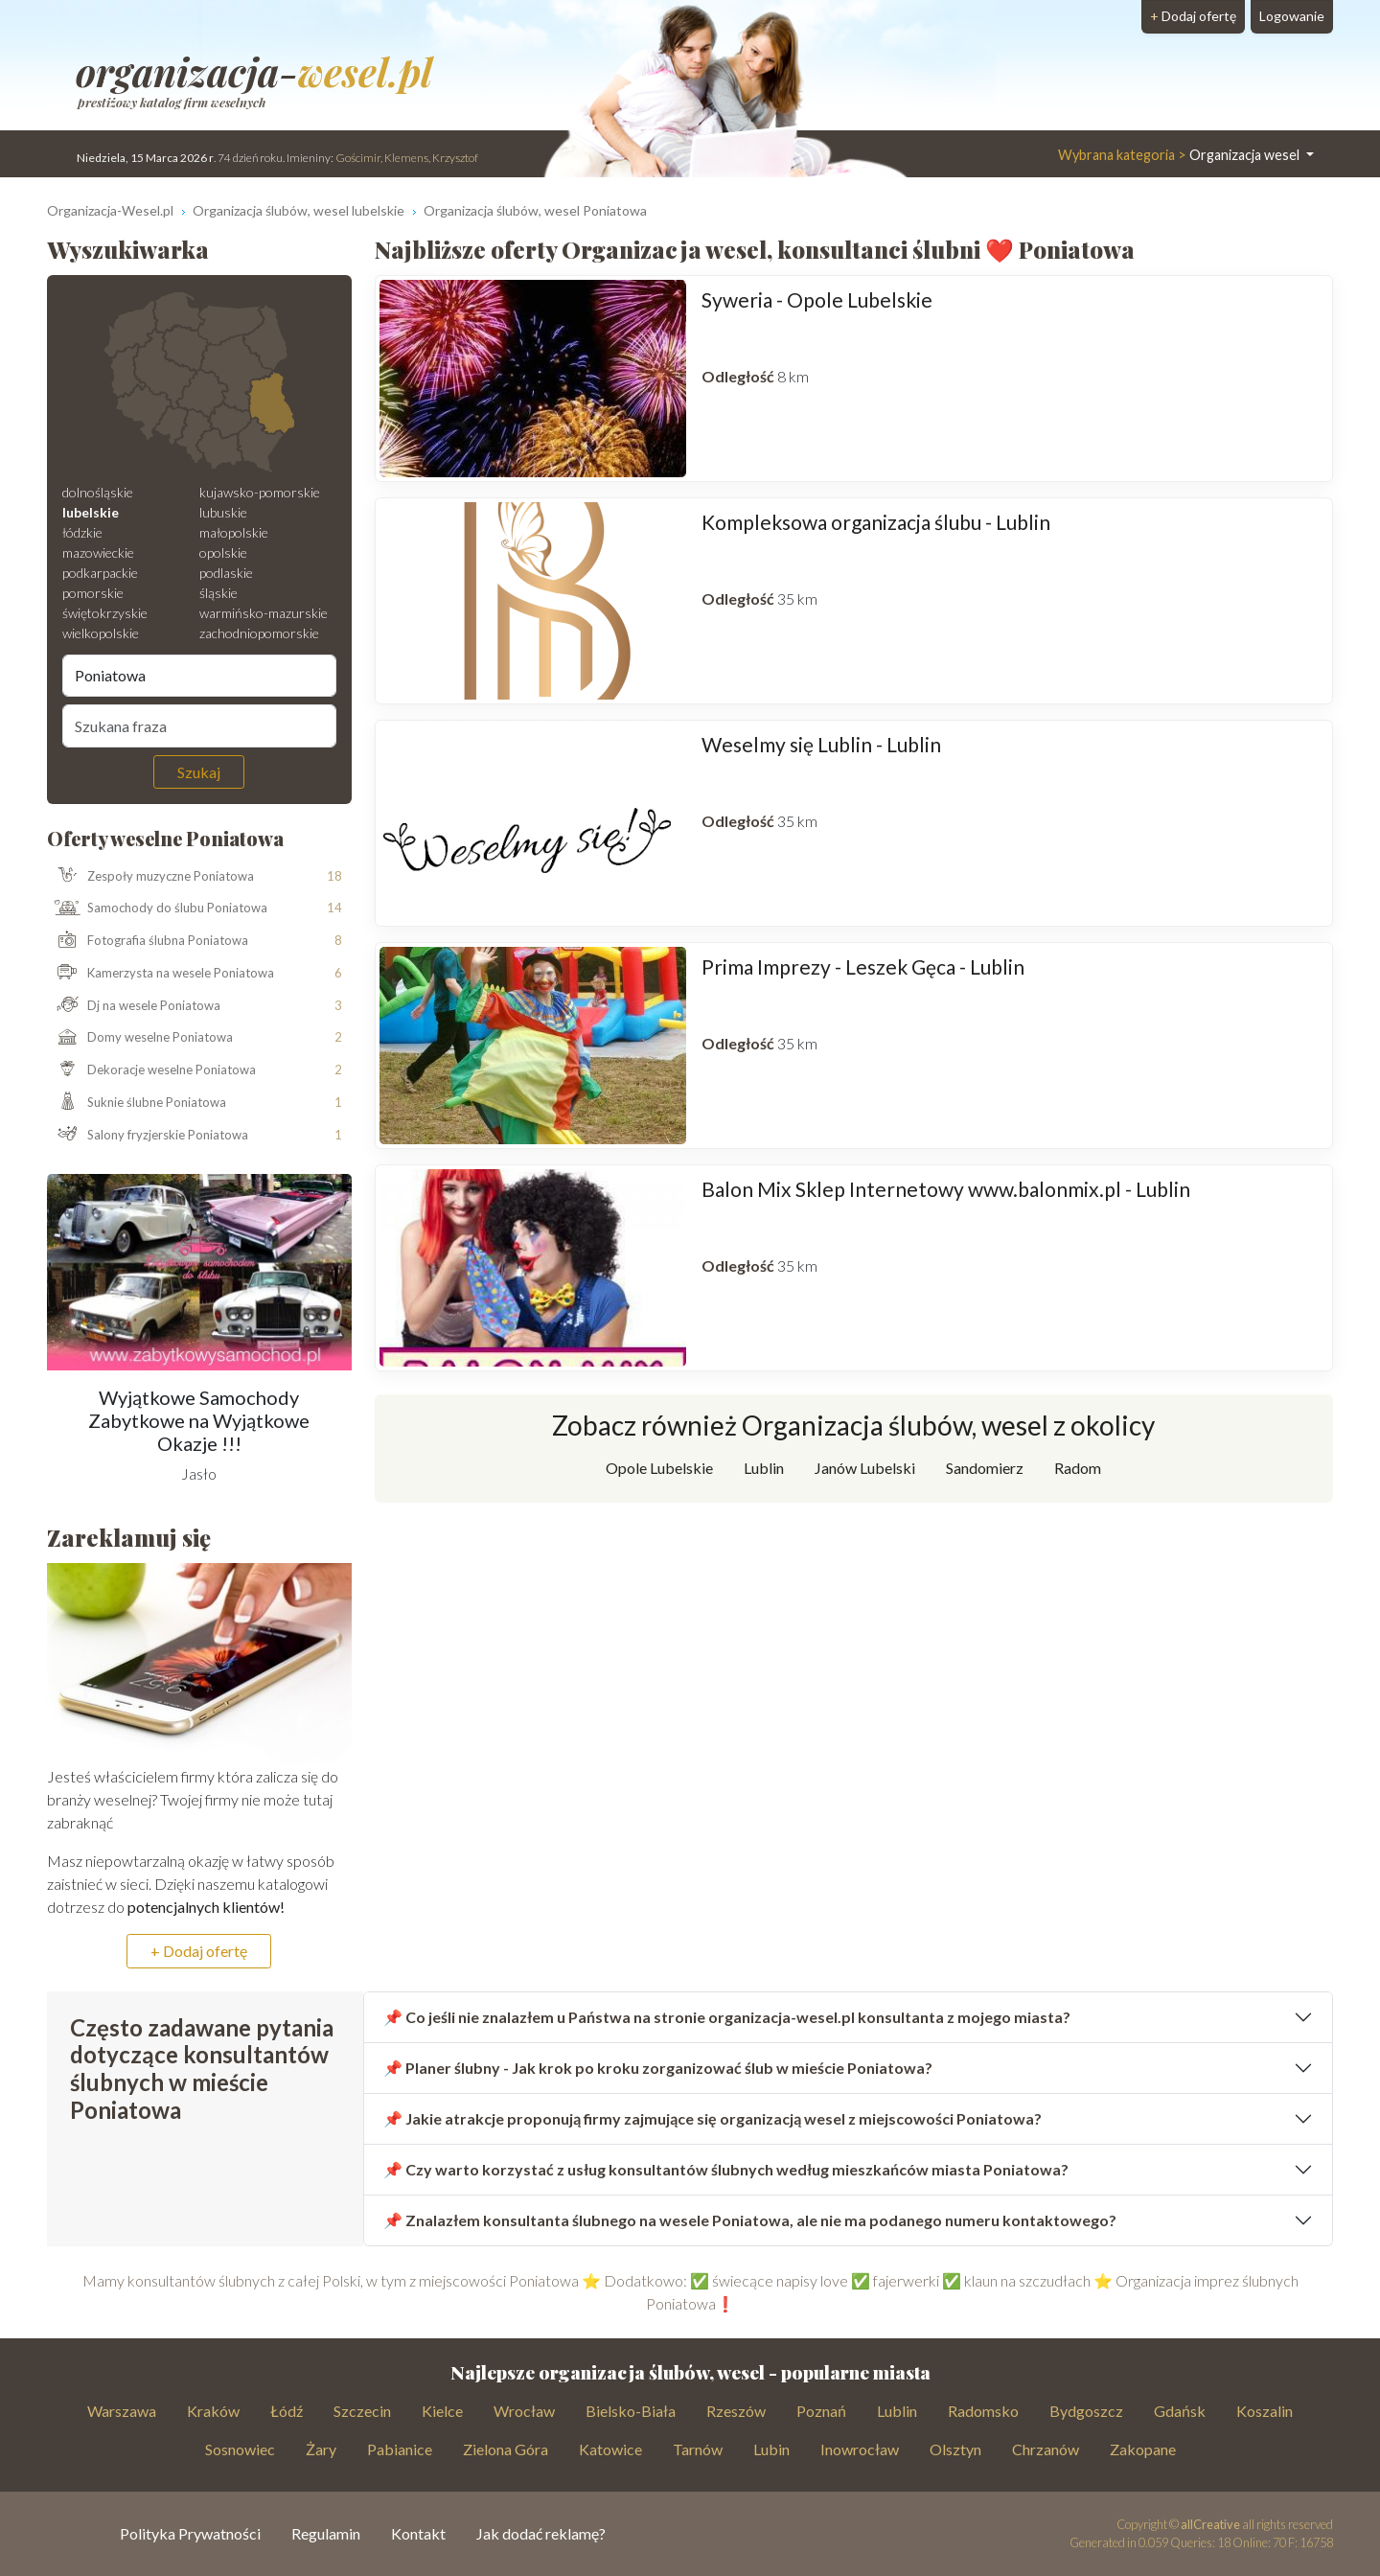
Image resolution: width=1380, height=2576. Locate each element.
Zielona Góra (505, 2449)
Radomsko (983, 2411)
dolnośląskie (97, 492)
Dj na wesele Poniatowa (134, 1006)
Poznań (821, 2411)
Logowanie (1291, 16)
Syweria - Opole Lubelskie (817, 299)
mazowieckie (98, 552)
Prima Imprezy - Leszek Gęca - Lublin (863, 966)
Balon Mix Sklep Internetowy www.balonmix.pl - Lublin (946, 1189)
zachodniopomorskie (259, 633)
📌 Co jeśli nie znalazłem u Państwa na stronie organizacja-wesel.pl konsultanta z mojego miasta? (726, 2017)
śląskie (218, 593)
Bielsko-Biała (631, 2411)
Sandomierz (985, 1468)
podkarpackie (100, 572)
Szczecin (362, 2411)
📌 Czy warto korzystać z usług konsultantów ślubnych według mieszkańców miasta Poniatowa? (726, 2169)
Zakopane (1143, 2449)
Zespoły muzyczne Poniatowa (151, 876)
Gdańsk (1180, 2411)
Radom (1077, 1468)
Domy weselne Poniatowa (140, 1038)
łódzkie (82, 532)
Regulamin (325, 2533)
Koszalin (1264, 2411)
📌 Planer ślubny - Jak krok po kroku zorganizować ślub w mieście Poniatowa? (657, 2067)
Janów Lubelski (865, 1468)
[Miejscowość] (199, 676)
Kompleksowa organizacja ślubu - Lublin (876, 522)
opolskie (223, 552)
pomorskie (93, 593)
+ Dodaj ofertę (198, 1951)
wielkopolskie (100, 633)
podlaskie (226, 572)
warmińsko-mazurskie (263, 613)
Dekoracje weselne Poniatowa (152, 1070)
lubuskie (223, 512)
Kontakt (418, 2533)
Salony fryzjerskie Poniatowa (148, 1135)
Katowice (610, 2449)
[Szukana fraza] (199, 725)
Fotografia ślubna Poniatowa (148, 941)
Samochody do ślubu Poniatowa (157, 908)
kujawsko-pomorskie (259, 492)
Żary (321, 2449)
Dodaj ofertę (1193, 16)
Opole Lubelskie (659, 1468)
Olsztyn (955, 2449)
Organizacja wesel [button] (1180, 155)
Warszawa (121, 2411)
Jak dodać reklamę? (541, 2533)
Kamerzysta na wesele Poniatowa (161, 973)
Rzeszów (736, 2411)
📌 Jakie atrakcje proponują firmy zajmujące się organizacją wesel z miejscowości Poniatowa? (712, 2118)
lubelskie (90, 512)
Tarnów (698, 2449)
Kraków (213, 2411)
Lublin (764, 1468)
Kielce (442, 2411)
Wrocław (524, 2411)
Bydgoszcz (1086, 2411)
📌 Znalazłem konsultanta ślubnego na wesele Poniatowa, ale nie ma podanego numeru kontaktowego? (749, 2220)
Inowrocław (859, 2449)
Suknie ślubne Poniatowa (137, 1103)
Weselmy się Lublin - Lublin (821, 744)
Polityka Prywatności (190, 2533)
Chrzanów (1045, 2449)
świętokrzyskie (105, 613)
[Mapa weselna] (199, 382)
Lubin (771, 2449)
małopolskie (233, 532)
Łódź (286, 2411)
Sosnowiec (240, 2449)
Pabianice (399, 2449)
